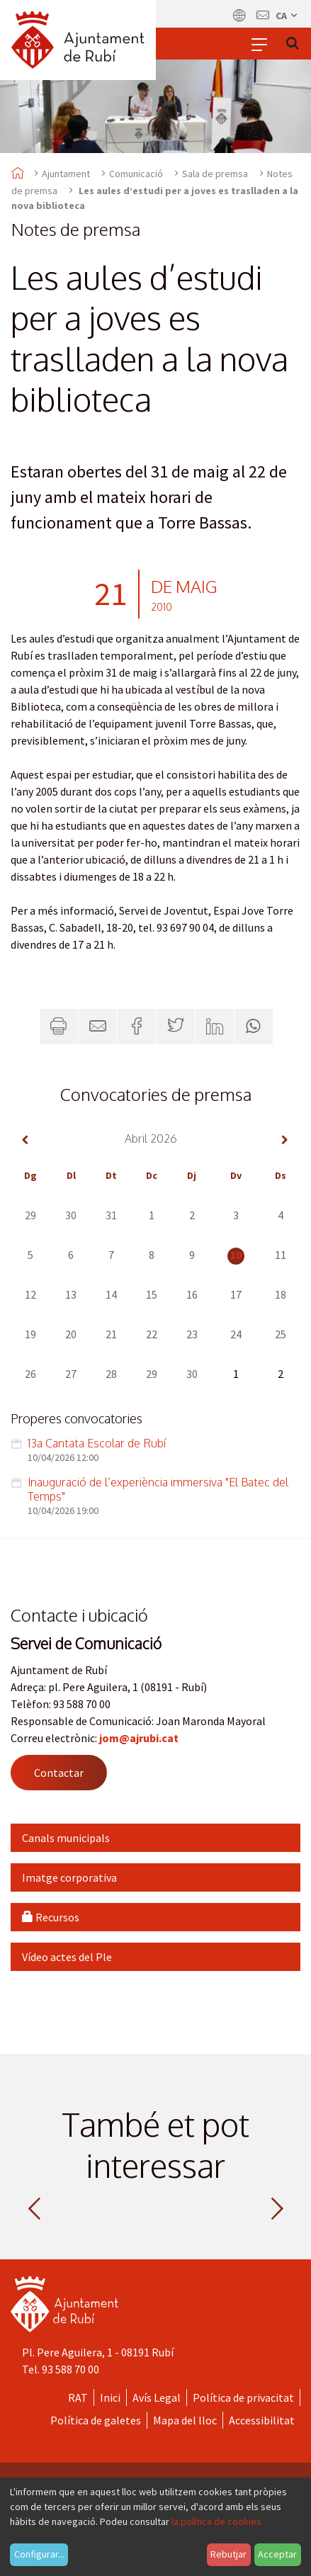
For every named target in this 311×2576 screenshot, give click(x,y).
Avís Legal (156, 2397)
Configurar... (39, 2554)
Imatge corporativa (69, 1877)
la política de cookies (216, 2521)
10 (236, 1255)
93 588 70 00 (70, 2369)
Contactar (59, 1773)
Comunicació (136, 173)
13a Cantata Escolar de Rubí (97, 1443)
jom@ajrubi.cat (139, 1738)
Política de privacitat (243, 2397)
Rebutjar (228, 2554)
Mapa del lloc (185, 2420)
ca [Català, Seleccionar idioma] (287, 15)
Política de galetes (95, 2420)
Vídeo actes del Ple (67, 1957)
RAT (78, 2397)
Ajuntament (66, 173)
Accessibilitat (262, 2420)
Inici (110, 2397)
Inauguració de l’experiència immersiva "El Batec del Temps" (158, 1489)
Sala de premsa (215, 173)
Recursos (50, 1917)
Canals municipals (66, 1838)
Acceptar (277, 2554)
